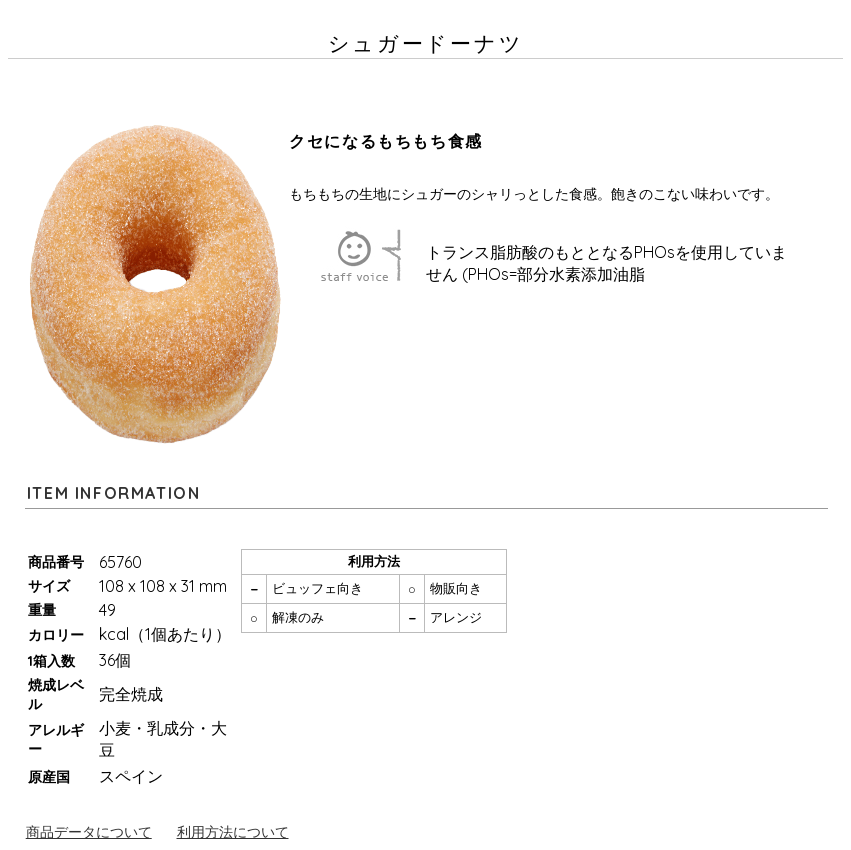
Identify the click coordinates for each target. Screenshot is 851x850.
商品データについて (89, 832)
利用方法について (233, 832)
